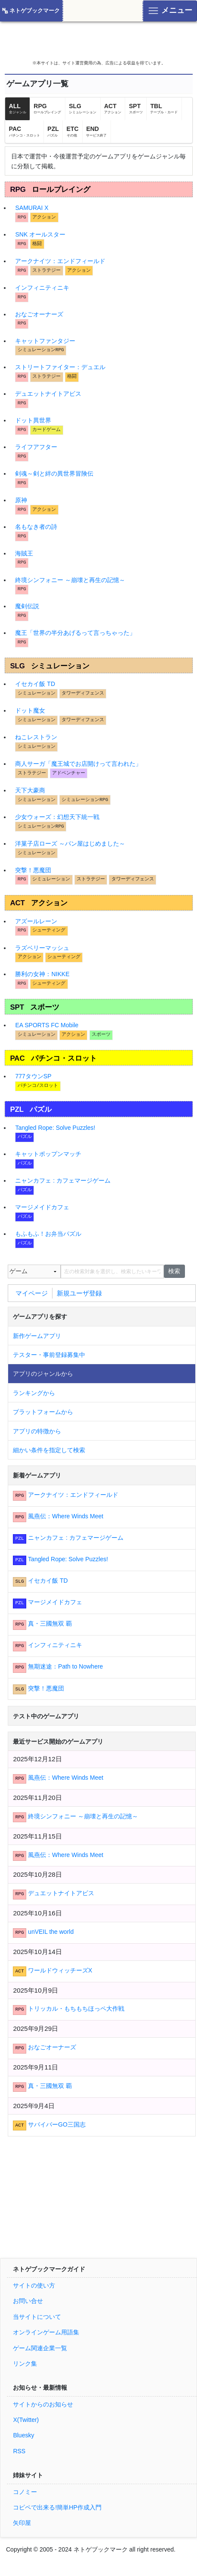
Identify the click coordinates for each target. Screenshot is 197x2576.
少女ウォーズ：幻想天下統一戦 (57, 816)
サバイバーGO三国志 (57, 2124)
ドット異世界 (33, 420)
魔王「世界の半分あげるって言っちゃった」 (75, 632)
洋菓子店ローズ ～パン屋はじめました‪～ (70, 843)
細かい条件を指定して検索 (49, 1450)
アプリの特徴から (37, 1431)
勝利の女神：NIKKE (42, 974)
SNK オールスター (40, 234)
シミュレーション (60, 666)
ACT (112, 109)
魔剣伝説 (27, 606)
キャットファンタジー (45, 340)
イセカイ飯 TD (35, 683)
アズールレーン (36, 921)
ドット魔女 (30, 710)
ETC (73, 131)
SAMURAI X (31, 207)
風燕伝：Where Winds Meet (65, 1516)
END (96, 131)
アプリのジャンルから (43, 1373)
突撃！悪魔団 (33, 870)
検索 (174, 1271)
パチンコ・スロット (64, 1058)
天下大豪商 (30, 790)
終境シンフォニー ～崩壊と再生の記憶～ (70, 579)
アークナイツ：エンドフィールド (60, 261)
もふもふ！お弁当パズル (48, 1233)
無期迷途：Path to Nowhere (65, 1666)
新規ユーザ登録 (79, 1292)
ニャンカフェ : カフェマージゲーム (63, 1180)
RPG (47, 109)
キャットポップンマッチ (48, 1153)
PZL (52, 131)
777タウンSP (33, 1076)
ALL (17, 109)
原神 (21, 500)
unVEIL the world (51, 1931)
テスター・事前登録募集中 (49, 1354)
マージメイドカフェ (42, 1207)
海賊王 (24, 553)
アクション (49, 903)
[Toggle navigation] (169, 10)
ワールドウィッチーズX (60, 1970)
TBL (164, 109)
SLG (82, 109)
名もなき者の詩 (36, 526)
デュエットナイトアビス (48, 393)
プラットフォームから (43, 1411)
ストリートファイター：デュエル (60, 367)
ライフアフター (36, 446)
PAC (24, 131)
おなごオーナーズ (39, 314)
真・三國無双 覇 (50, 1623)
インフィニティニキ (42, 287)
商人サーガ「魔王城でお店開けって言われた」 (78, 763)
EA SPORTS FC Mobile (46, 1025)
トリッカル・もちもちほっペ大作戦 (76, 2008)
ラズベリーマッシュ (42, 947)
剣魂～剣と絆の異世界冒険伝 (54, 473)
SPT (136, 109)
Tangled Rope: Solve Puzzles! (55, 1127)
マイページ (31, 1292)
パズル (41, 1109)
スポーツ (44, 1007)
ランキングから (34, 1393)
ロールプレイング (61, 189)
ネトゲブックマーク (34, 11)
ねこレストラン (36, 737)
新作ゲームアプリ (37, 1335)
